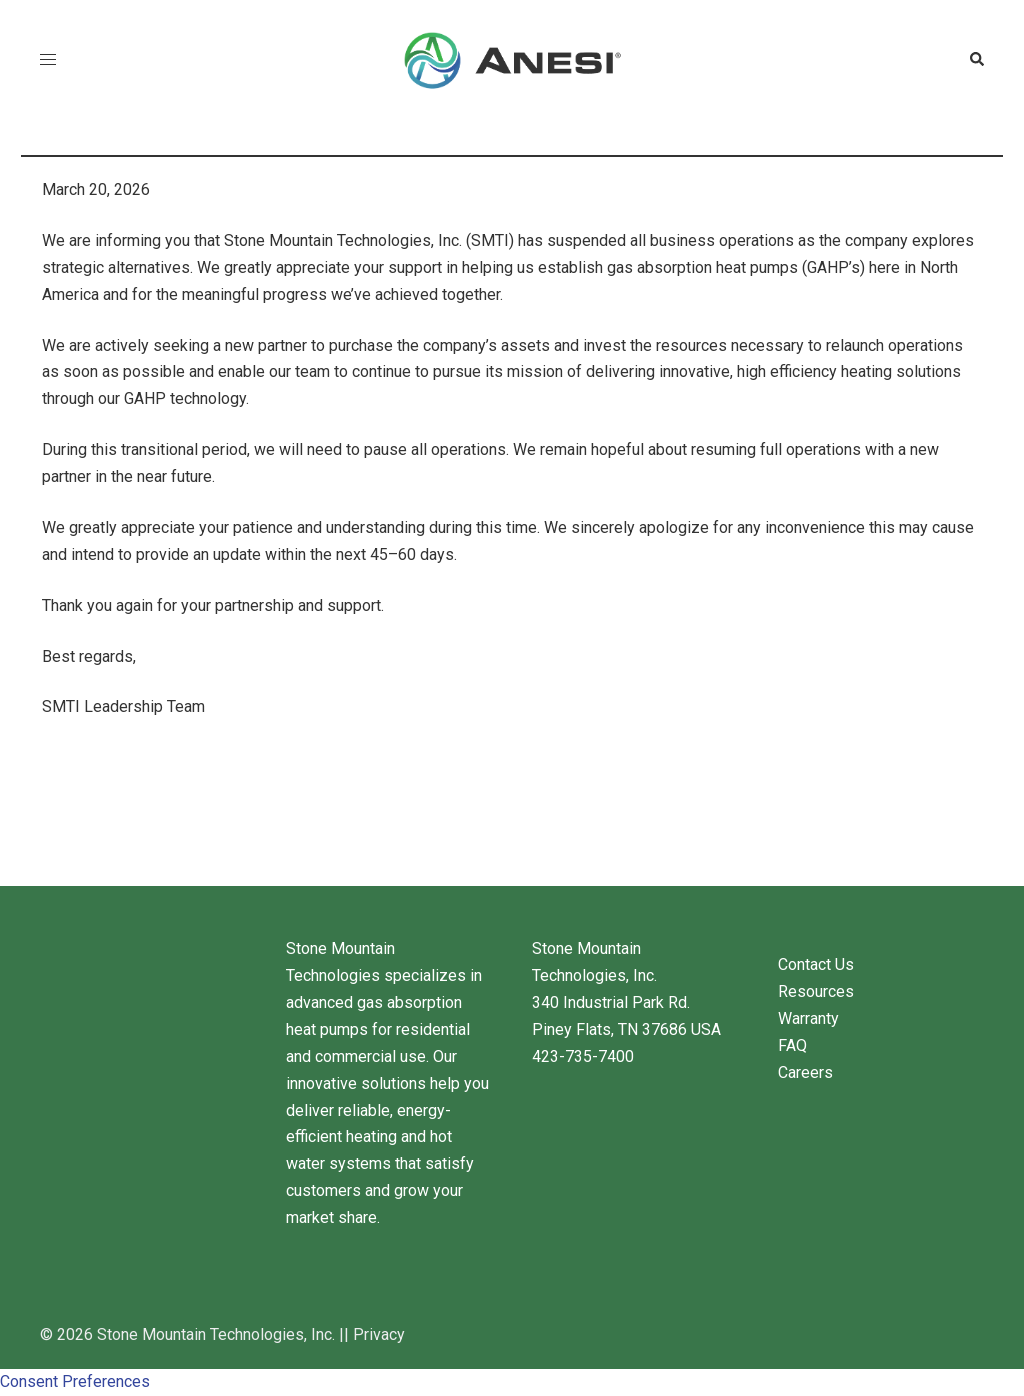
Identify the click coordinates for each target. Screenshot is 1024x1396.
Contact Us (816, 964)
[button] (976, 60)
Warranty (808, 1018)
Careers (805, 1072)
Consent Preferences (75, 1381)
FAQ (792, 1045)
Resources (816, 991)
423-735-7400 (583, 1056)
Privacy (379, 1334)
